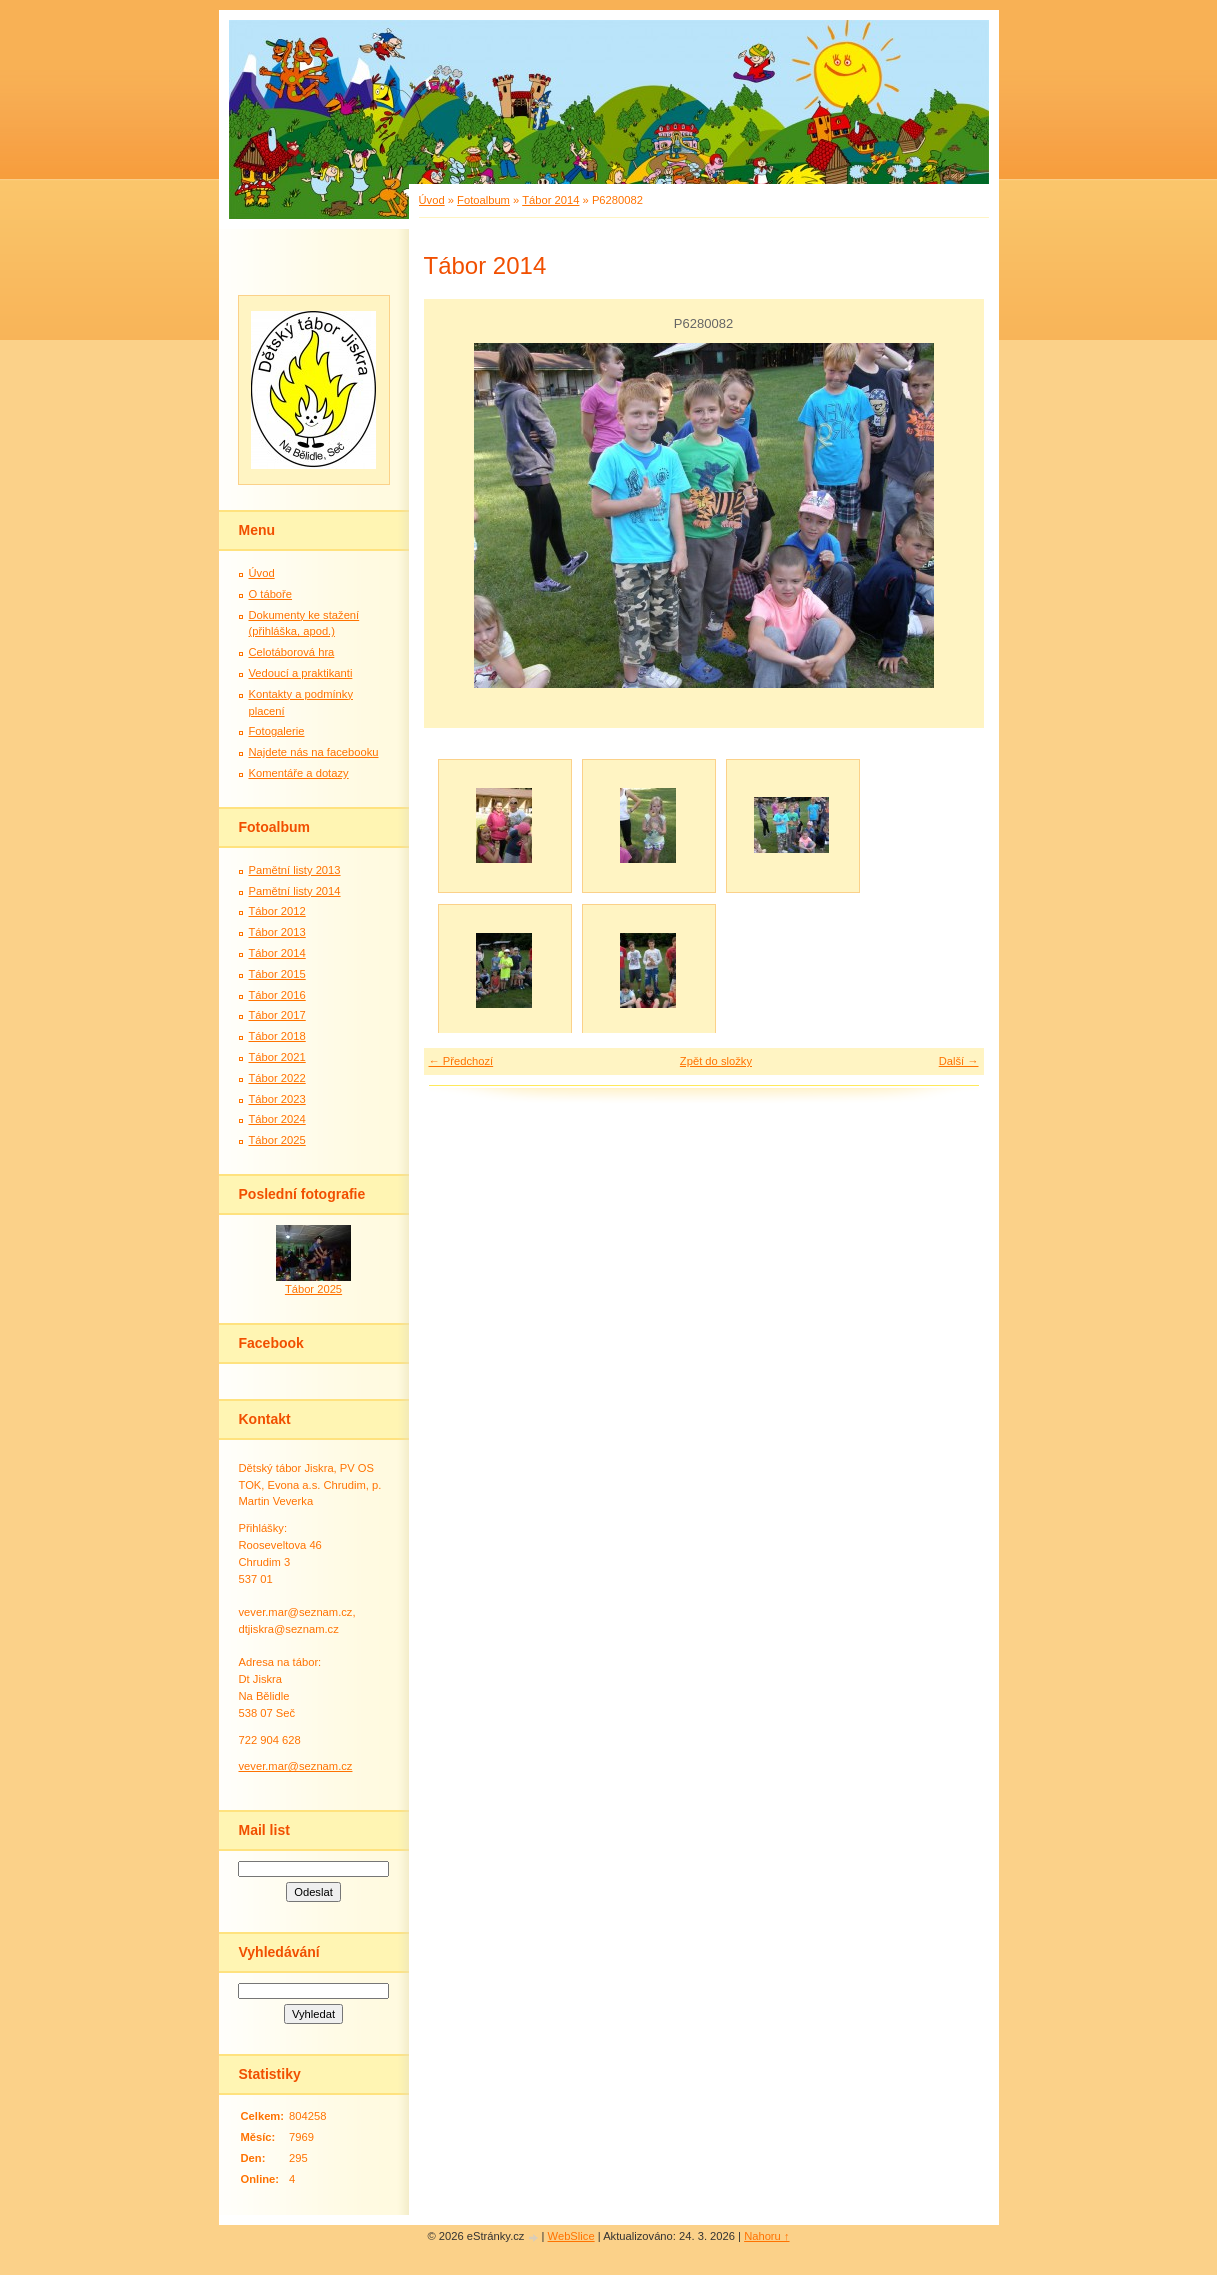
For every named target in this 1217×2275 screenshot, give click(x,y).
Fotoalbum (483, 200)
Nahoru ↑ (766, 2236)
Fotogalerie (277, 731)
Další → (959, 1061)
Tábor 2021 (277, 1057)
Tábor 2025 (277, 1140)
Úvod (432, 200)
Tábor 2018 (277, 1036)
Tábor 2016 (277, 995)
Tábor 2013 (277, 932)
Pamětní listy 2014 (295, 891)
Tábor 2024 (277, 1119)
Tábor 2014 (550, 200)
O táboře (271, 594)
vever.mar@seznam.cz (296, 1766)
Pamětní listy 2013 (295, 870)
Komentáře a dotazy (299, 773)
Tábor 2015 (277, 974)
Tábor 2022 (277, 1078)
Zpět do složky (716, 1061)
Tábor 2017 (277, 1015)
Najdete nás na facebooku (314, 752)
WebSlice (571, 2236)
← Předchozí (461, 1061)
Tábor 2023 (277, 1099)
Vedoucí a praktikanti (301, 673)
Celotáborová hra (292, 652)
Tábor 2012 (277, 911)
